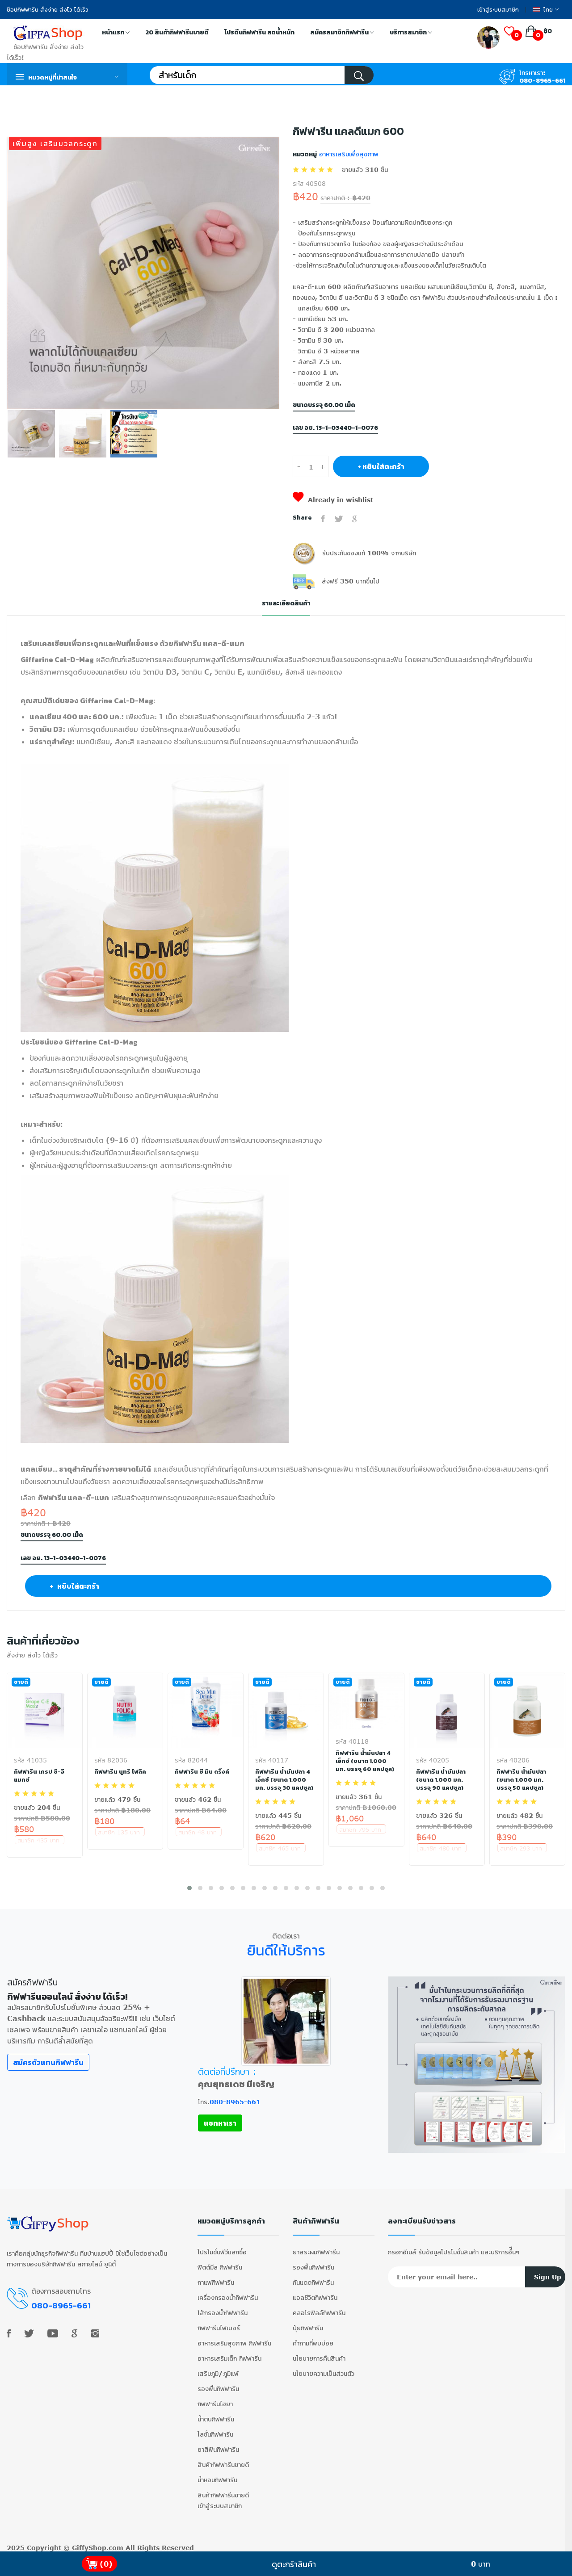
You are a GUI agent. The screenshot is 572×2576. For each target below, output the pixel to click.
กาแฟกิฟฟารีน (216, 2278)
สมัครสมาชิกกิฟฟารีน (342, 33)
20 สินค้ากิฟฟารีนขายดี (177, 32)
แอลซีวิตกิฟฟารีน (315, 2293)
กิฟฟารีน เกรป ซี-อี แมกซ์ (39, 1776)
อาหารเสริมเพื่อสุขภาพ (348, 154)
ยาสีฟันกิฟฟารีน (218, 2445)
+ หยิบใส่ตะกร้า (381, 466)
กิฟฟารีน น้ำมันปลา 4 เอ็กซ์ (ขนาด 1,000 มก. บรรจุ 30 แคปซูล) (284, 1780)
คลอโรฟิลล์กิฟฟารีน (319, 2308)
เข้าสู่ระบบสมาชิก (498, 10)
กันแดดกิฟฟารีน (313, 2278)
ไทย (546, 10)
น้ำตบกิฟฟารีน (216, 2415)
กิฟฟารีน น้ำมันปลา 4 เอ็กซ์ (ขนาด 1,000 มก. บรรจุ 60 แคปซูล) (365, 1761)
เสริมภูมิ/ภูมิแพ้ (218, 2369)
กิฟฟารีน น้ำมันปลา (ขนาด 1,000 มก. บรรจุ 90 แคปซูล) (441, 1780)
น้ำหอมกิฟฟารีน (217, 2476)
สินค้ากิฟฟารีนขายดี (223, 2460)
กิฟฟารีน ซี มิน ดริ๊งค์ (202, 1772)
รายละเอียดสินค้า (286, 603)
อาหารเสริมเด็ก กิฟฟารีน (229, 2354)
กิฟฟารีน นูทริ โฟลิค (120, 1772)
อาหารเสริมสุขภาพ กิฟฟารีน (234, 2339)
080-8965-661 (542, 80)
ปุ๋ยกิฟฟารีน (308, 2324)
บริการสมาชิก (411, 33)
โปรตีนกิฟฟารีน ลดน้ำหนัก (259, 32)
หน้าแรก (116, 33)
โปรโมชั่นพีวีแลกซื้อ (222, 2248)
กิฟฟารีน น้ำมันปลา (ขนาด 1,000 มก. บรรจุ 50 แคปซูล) (521, 1780)
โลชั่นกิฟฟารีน (215, 2430)
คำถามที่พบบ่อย (313, 2339)
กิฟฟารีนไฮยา (215, 2400)
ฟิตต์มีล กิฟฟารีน (220, 2263)
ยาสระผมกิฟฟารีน (316, 2248)
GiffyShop (89, 2543)
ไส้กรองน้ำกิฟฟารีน (223, 2308)
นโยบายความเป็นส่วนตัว (323, 2369)
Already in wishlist (333, 499)
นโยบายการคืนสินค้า (319, 2354)
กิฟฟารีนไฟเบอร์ (219, 2324)
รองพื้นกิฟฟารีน (218, 2384)
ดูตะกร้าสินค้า (294, 2564)
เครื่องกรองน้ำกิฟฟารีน (228, 2293)
